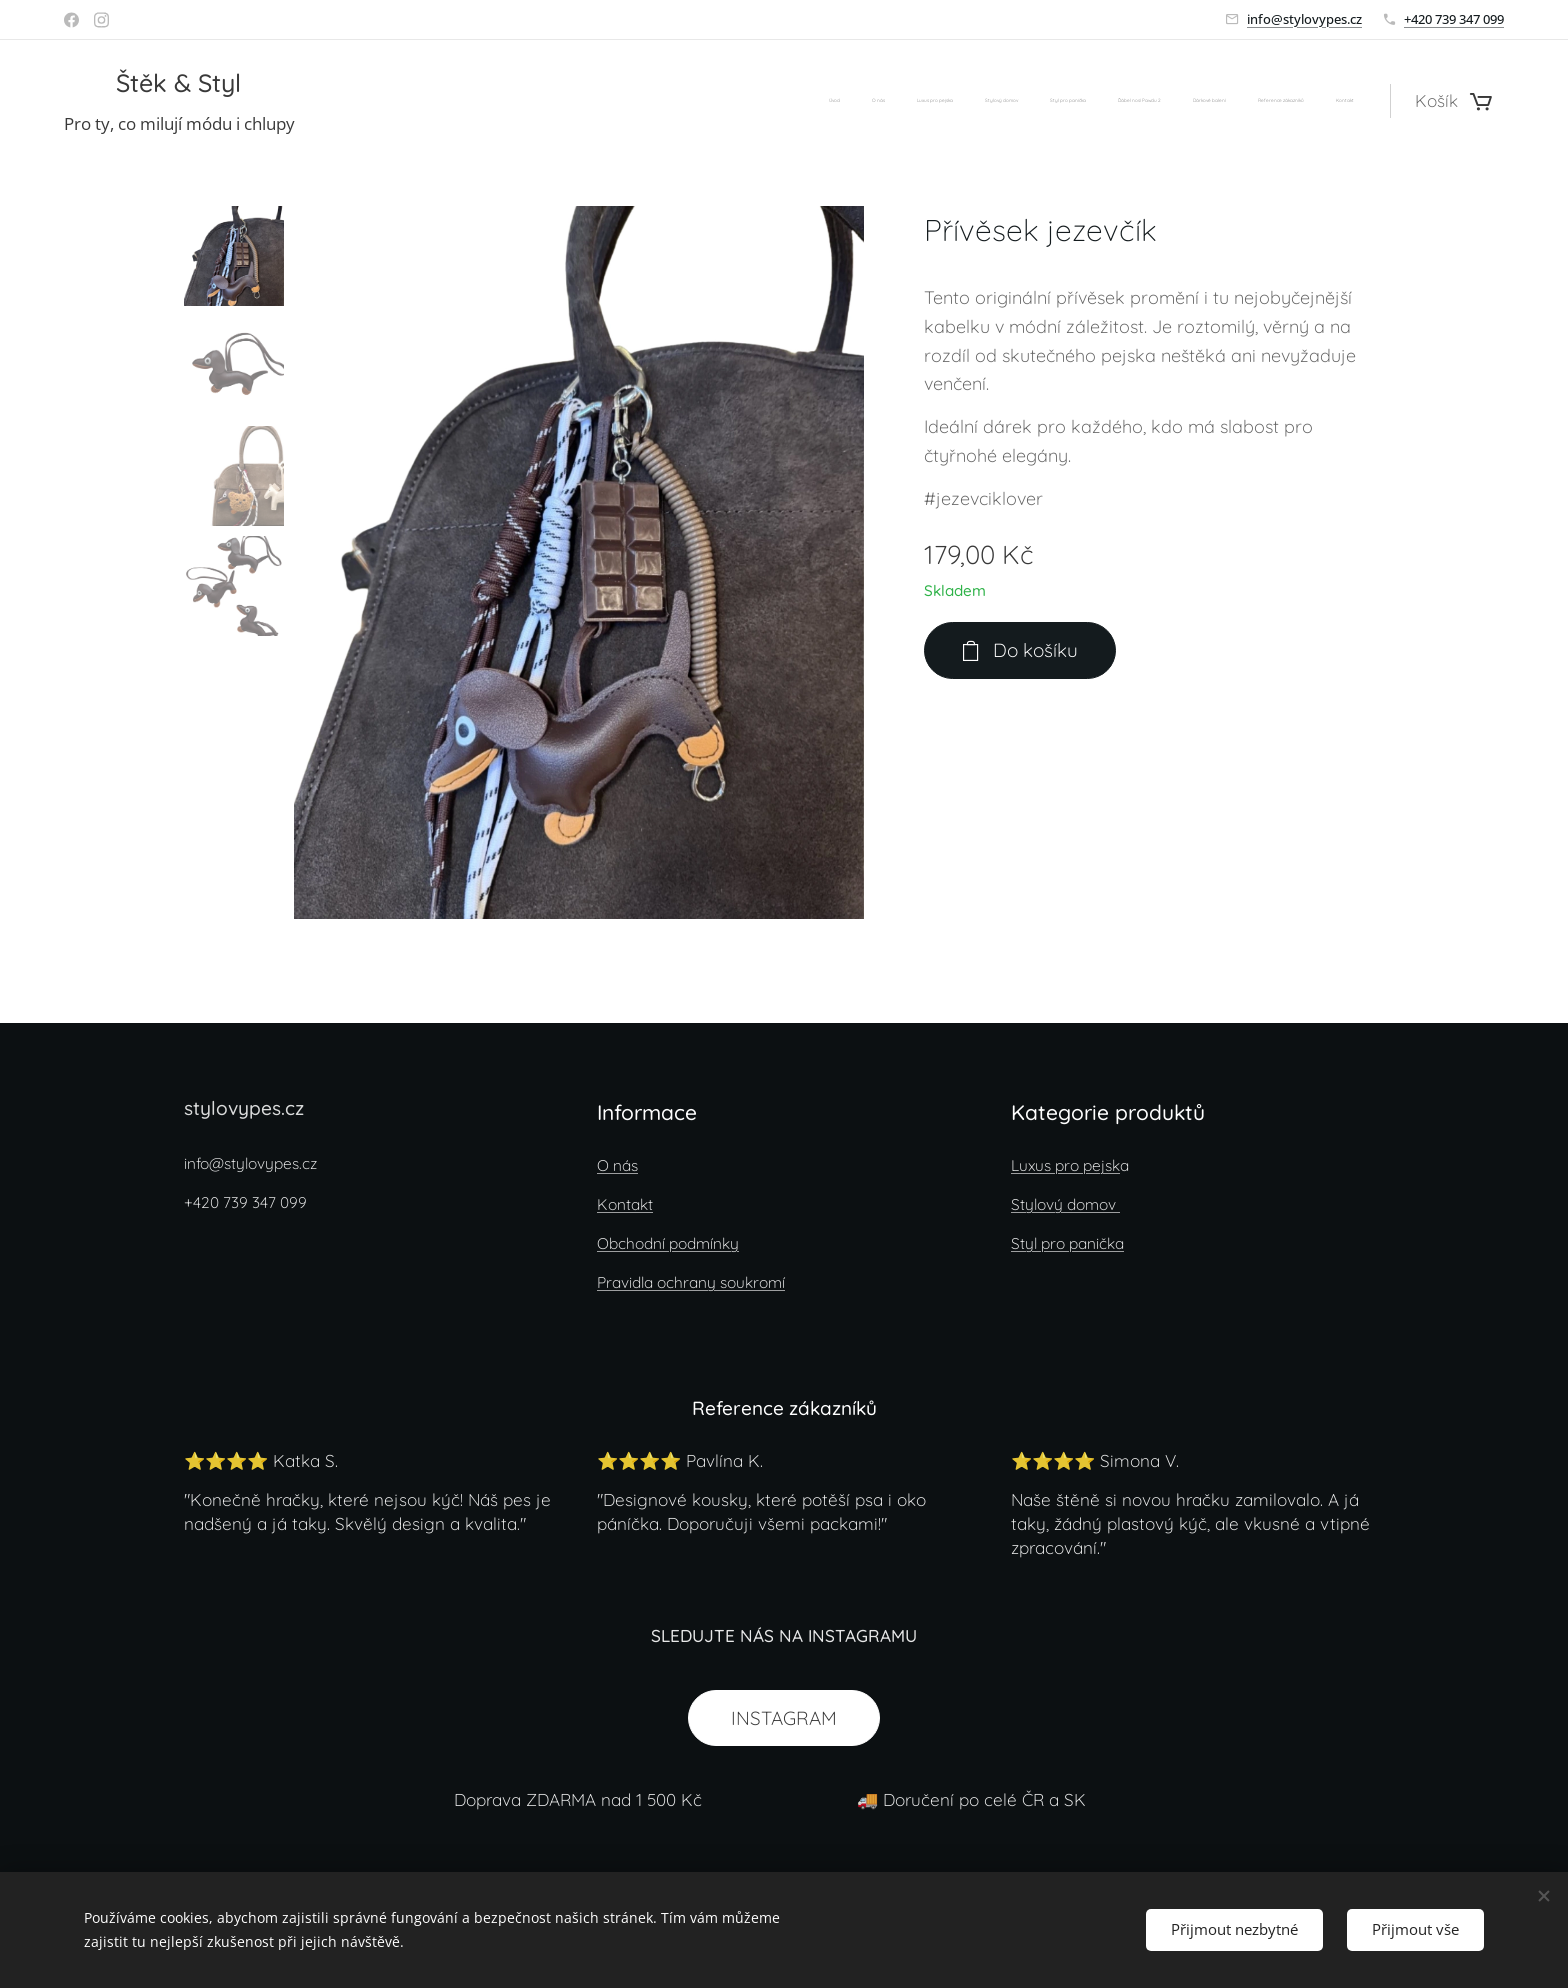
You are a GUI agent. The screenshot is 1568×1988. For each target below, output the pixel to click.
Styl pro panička (1067, 1243)
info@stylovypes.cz (1304, 19)
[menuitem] (1103, 101)
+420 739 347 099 (1454, 19)
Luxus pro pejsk (1065, 1165)
